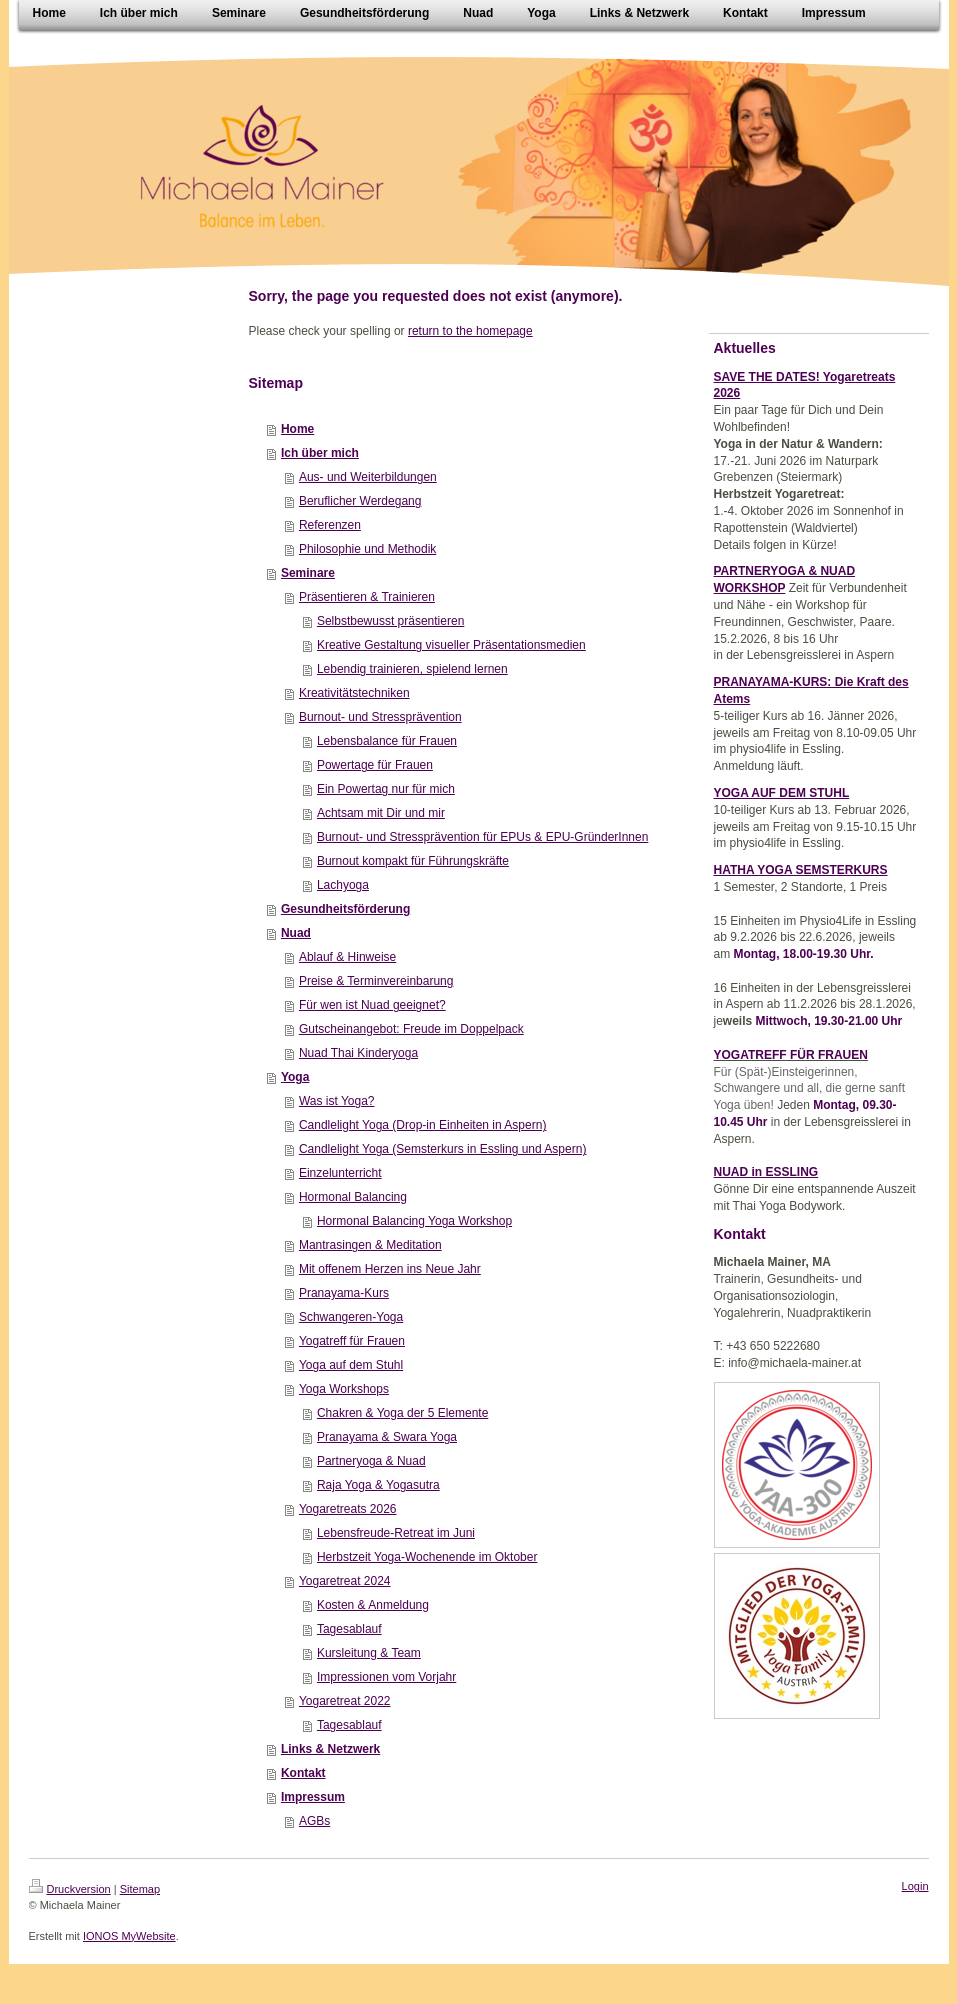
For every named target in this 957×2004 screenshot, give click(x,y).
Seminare (308, 573)
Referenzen (330, 525)
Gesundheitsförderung (345, 909)
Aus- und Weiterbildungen (368, 477)
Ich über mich (320, 453)
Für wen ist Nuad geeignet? (372, 1005)
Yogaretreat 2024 (345, 1581)
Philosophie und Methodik (367, 549)
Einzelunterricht (340, 1173)
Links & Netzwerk (330, 1749)
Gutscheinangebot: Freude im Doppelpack (411, 1029)
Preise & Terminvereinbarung (376, 981)
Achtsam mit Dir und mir (381, 813)
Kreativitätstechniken (354, 693)
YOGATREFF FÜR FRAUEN (791, 1055)
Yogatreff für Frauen (352, 1341)
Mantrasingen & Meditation (370, 1245)
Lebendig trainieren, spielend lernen (412, 669)
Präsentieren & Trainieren (367, 597)
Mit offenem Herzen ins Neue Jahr (390, 1269)
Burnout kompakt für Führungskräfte (413, 861)
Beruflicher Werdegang (360, 501)
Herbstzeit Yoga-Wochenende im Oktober (427, 1557)
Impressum (313, 1797)
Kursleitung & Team (369, 1653)
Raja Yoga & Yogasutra (378, 1485)
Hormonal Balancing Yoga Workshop (414, 1221)
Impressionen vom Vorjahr (386, 1677)
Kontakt (303, 1773)
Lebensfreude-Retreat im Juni (396, 1533)
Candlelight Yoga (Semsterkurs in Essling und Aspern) (443, 1149)
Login (915, 1886)
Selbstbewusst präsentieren (390, 621)
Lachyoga (343, 885)
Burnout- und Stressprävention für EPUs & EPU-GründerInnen (483, 837)
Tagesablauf (349, 1629)
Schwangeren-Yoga (351, 1317)
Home (297, 429)
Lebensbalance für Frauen (387, 741)
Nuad (296, 933)
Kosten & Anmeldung (373, 1605)
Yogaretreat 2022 (345, 1701)
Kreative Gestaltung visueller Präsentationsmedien (451, 645)
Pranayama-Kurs (344, 1293)
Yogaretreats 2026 (348, 1509)
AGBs (314, 1821)
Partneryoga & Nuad (371, 1461)
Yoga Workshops (344, 1389)
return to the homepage (470, 331)
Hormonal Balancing (353, 1197)
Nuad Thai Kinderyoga (358, 1053)
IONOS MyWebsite (129, 1936)
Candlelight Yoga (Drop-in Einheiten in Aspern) (423, 1125)
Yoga (295, 1077)
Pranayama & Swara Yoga (387, 1437)
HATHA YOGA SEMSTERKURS (801, 870)
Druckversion (70, 1889)
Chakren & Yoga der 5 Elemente (402, 1413)
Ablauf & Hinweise (347, 957)
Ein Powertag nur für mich (386, 789)
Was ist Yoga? (337, 1101)
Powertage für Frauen (375, 765)
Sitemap (140, 1889)
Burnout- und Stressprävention (380, 717)
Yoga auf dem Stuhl (351, 1365)
